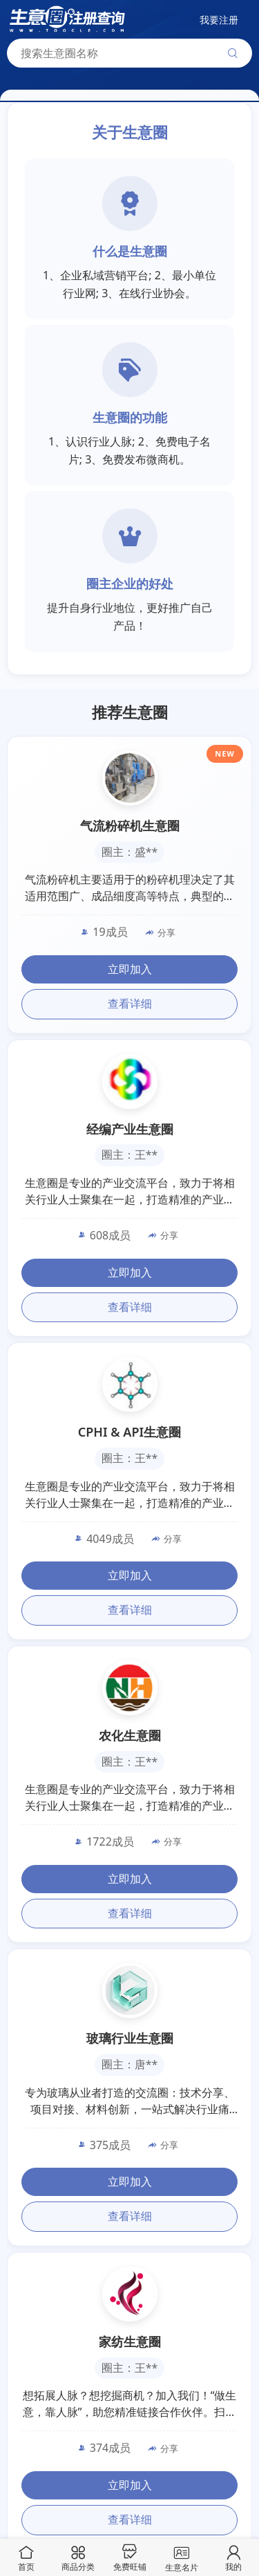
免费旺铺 (130, 2558)
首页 (26, 2558)
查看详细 (130, 1003)
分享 (160, 932)
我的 (233, 2558)
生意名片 (182, 2557)
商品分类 (78, 2558)
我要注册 (219, 19)
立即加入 (130, 969)
